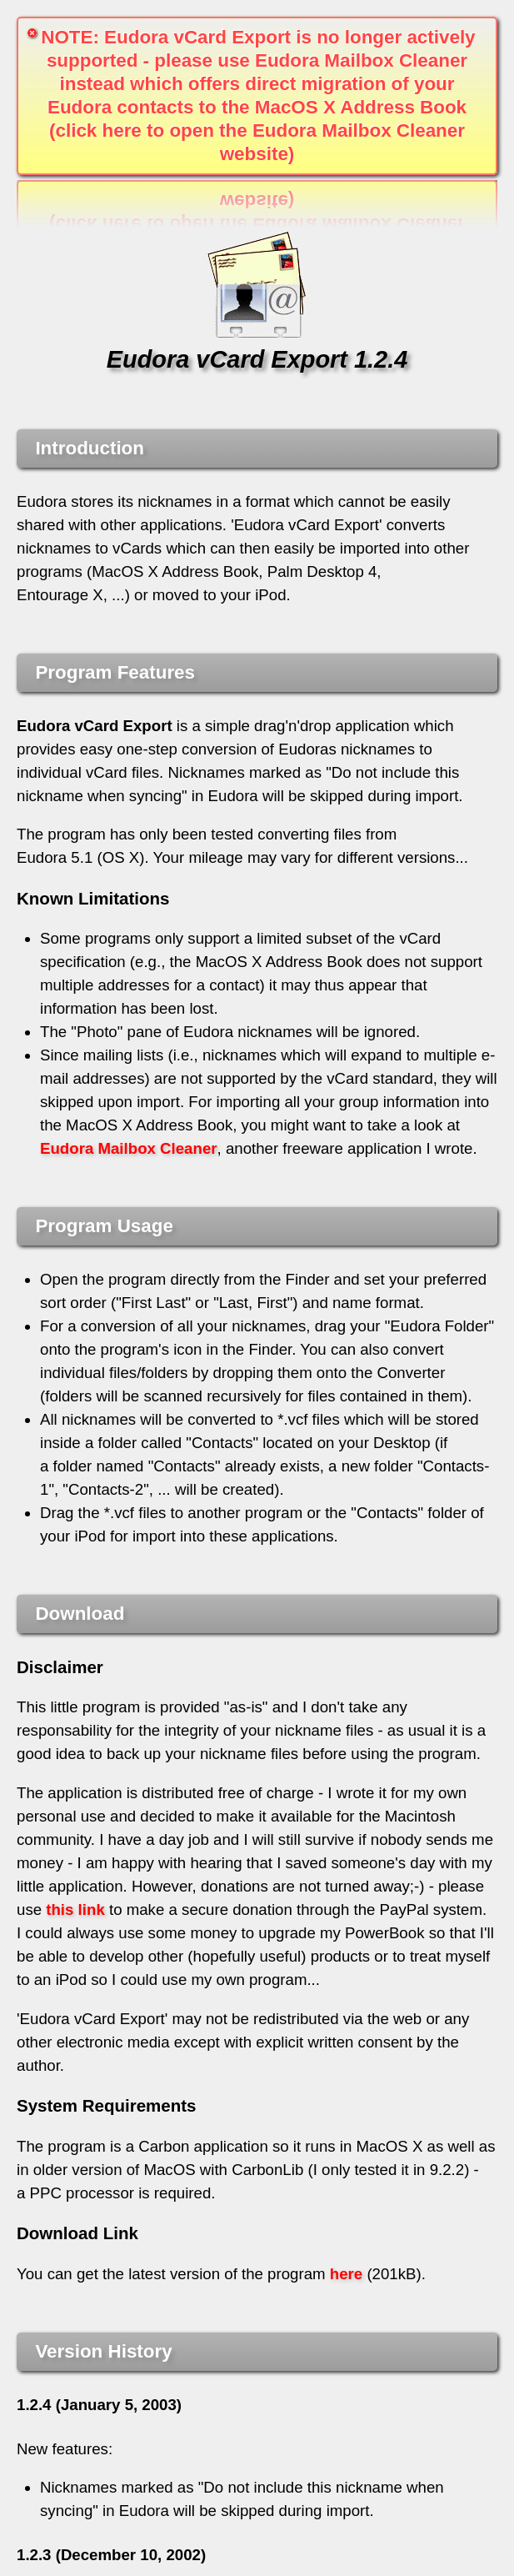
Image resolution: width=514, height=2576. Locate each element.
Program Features (115, 672)
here (346, 2274)
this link (75, 1909)
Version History (103, 2351)
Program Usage (104, 1225)
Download (79, 1613)
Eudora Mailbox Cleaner (128, 1148)
